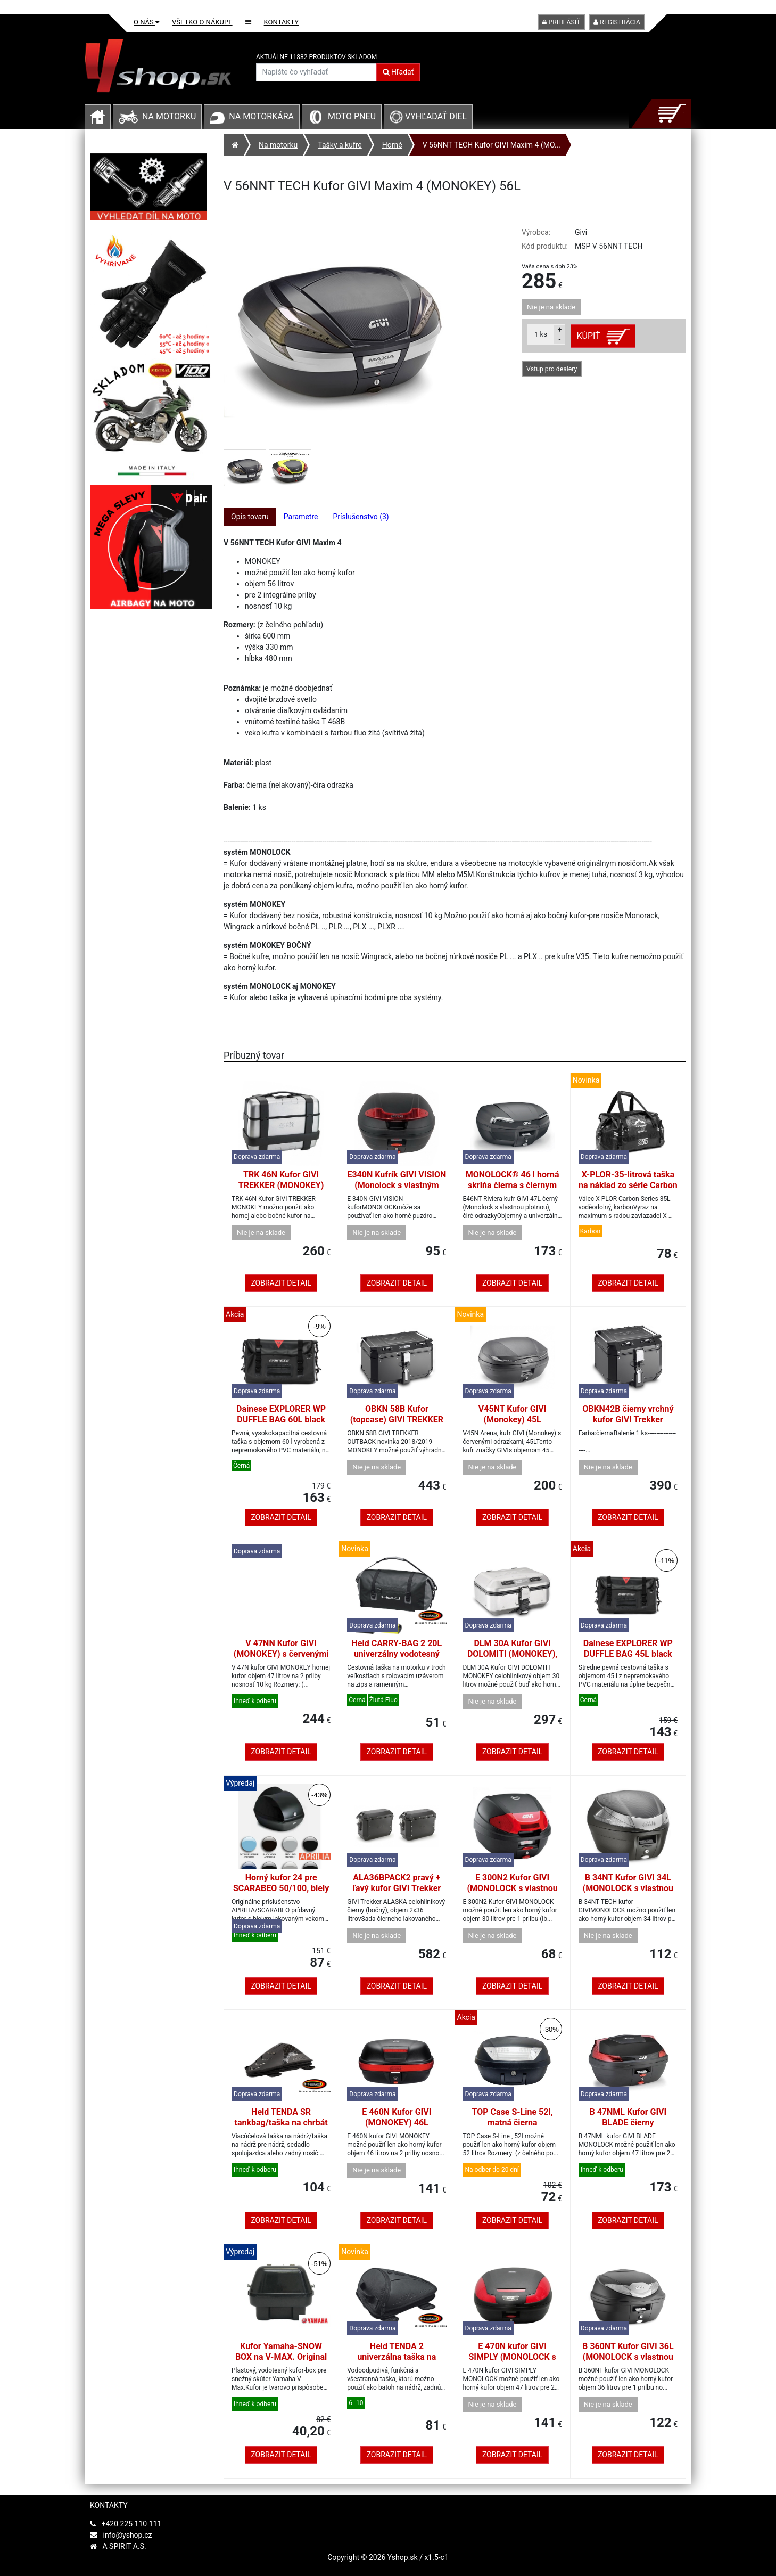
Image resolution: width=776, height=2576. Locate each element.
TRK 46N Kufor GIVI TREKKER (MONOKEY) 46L (281, 1185)
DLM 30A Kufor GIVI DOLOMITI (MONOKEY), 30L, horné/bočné (512, 1654)
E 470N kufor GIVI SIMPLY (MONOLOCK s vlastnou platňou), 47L (512, 2357)
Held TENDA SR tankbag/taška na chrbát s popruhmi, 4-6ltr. (281, 2122)
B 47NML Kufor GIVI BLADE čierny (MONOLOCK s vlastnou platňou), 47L (628, 2128)
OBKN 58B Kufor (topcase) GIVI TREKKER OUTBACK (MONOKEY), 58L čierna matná (396, 1425)
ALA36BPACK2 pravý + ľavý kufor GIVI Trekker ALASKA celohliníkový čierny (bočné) (397, 1893)
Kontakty (281, 22)
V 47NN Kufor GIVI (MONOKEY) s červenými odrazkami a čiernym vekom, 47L (281, 1659)
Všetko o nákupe (202, 22)
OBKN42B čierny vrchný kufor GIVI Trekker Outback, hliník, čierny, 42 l (628, 1425)
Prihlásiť (561, 22)
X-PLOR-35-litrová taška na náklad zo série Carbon (628, 1180)
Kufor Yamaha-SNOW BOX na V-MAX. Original (281, 2351)
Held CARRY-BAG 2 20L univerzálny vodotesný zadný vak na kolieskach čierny (396, 1659)
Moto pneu (352, 116)
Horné (392, 145)
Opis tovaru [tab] (250, 516)
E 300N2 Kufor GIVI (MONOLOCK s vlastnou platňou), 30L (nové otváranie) (512, 1893)
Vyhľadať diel (428, 116)
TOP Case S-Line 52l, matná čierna (512, 2117)
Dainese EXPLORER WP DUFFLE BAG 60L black (281, 1414)
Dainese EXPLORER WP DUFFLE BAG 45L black (628, 1648)
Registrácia (616, 22)
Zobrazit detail (281, 1283)
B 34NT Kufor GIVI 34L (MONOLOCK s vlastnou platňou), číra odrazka (628, 1888)
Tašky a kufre (339, 145)
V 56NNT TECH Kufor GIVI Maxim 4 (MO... (491, 145)
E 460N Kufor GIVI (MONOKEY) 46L (396, 2117)
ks (540, 334)
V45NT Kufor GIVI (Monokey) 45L (512, 1414)
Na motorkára (261, 116)
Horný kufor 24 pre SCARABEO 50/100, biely (281, 1882)
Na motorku (169, 116)
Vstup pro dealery (551, 369)
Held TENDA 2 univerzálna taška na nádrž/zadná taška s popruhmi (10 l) (396, 2362)
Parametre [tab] (301, 516)
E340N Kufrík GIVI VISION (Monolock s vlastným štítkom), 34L (396, 1185)
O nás (146, 22)
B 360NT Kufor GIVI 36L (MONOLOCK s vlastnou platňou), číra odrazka (628, 2357)
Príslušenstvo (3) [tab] (361, 516)
